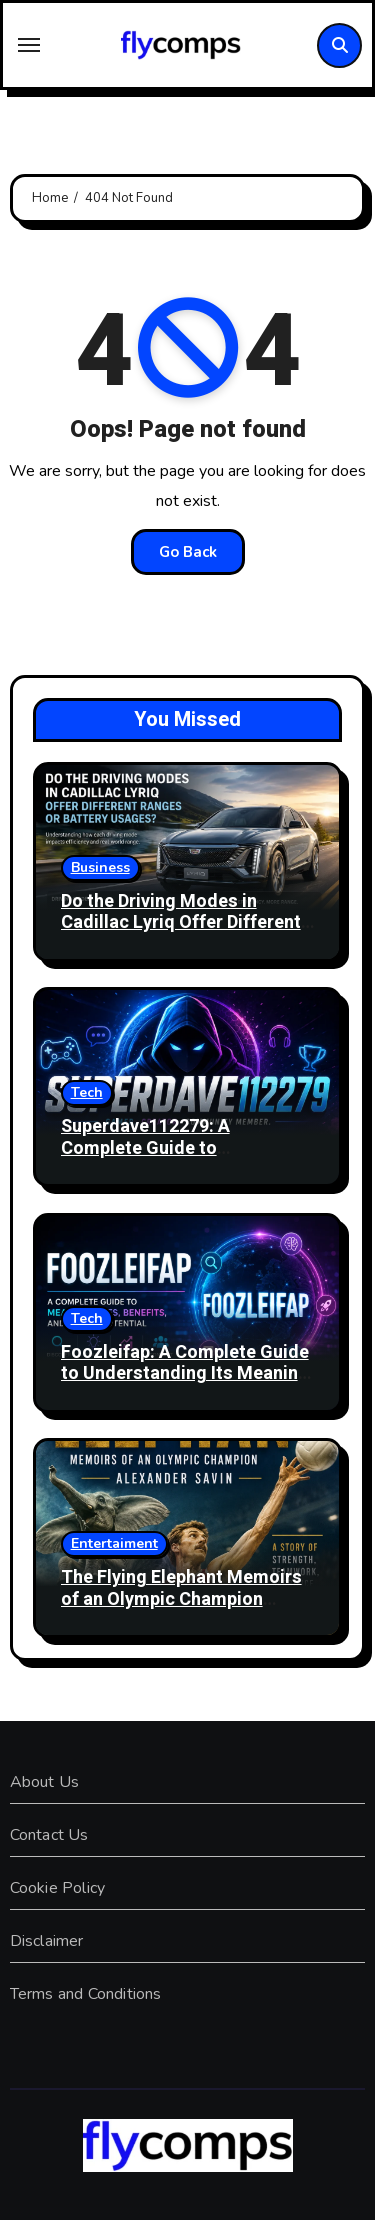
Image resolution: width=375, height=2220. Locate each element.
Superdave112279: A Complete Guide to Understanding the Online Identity (167, 1159)
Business (100, 867)
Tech (87, 1092)
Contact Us (49, 1835)
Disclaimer (47, 1941)
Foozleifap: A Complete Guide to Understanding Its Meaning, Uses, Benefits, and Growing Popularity (187, 1385)
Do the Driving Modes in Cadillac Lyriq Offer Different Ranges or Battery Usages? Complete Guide (181, 934)
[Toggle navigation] (29, 45)
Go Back (188, 552)
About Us (45, 1782)
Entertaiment (114, 1543)
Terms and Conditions (86, 1994)
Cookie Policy (58, 1888)
